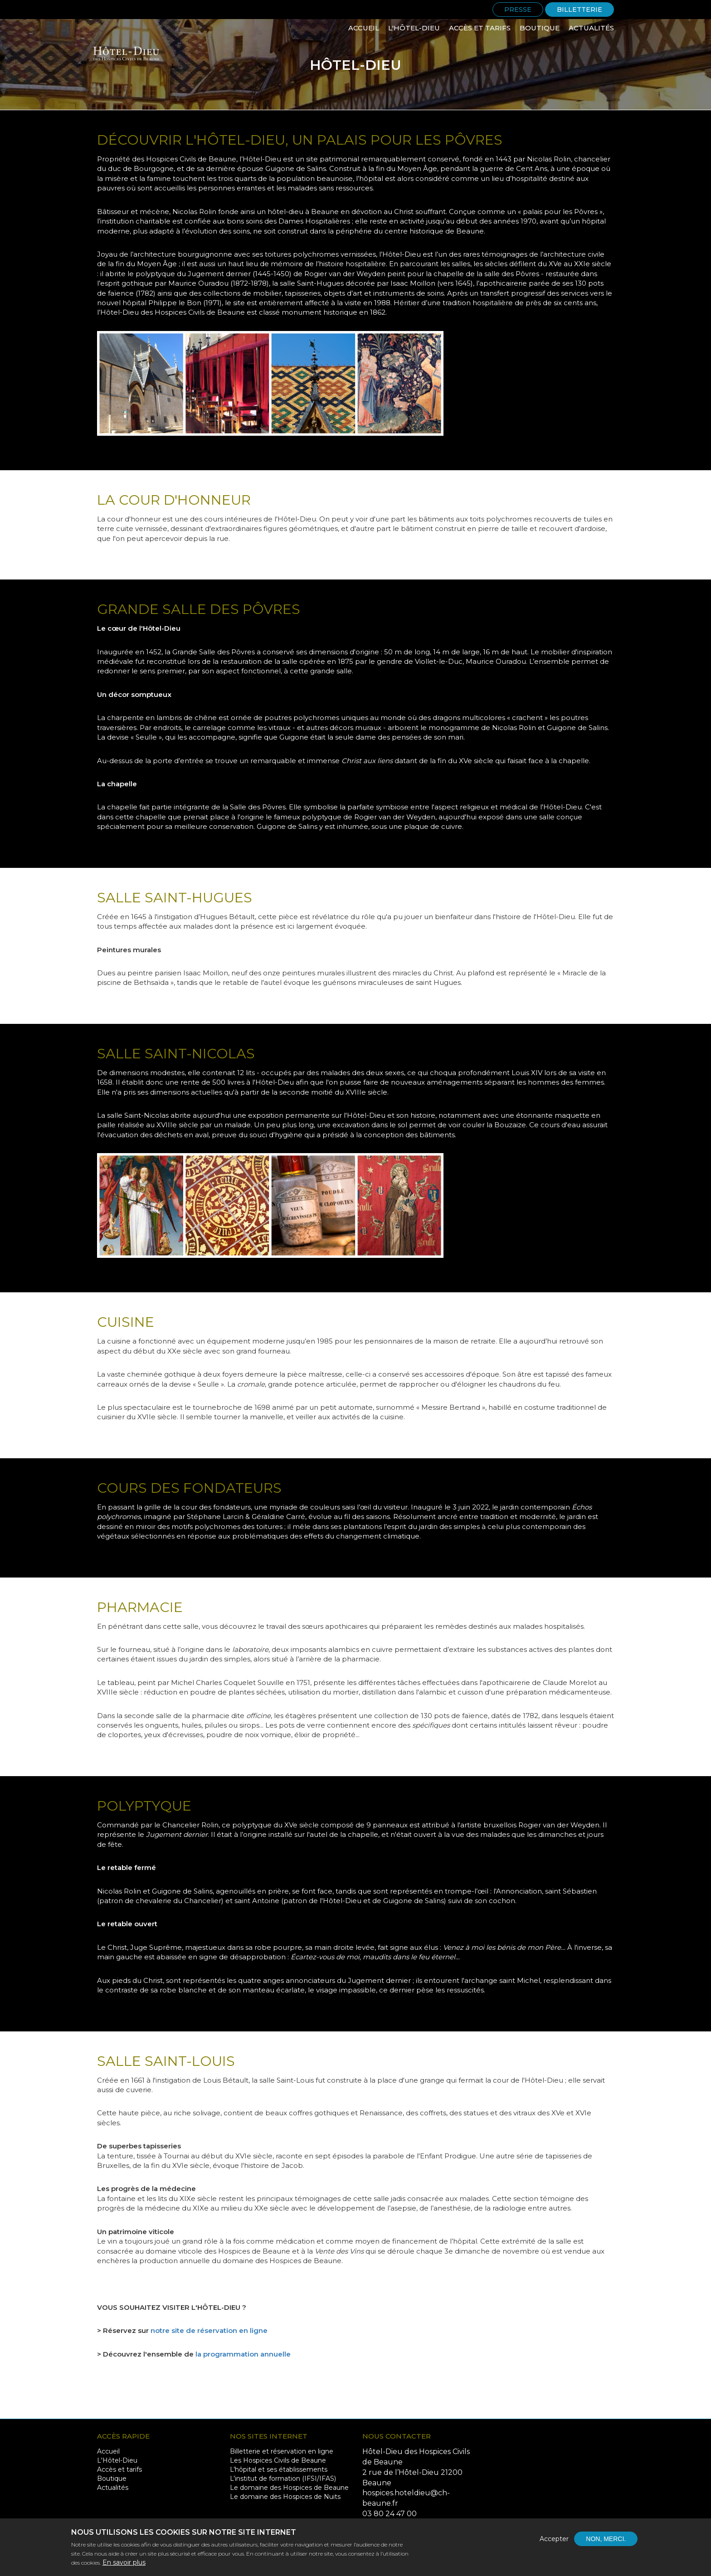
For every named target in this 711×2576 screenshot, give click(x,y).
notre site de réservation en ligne (209, 2330)
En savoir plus (124, 2567)
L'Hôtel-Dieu (414, 28)
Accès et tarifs (480, 28)
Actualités (591, 28)
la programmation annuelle (243, 2354)
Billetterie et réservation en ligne (281, 2451)
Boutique (540, 28)
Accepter (554, 2544)
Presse (517, 9)
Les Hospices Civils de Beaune (278, 2460)
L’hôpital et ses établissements (278, 2469)
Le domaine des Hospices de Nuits (285, 2497)
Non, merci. (606, 2543)
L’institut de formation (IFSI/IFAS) (283, 2478)
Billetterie (579, 9)
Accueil (363, 28)
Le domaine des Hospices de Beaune (289, 2487)
